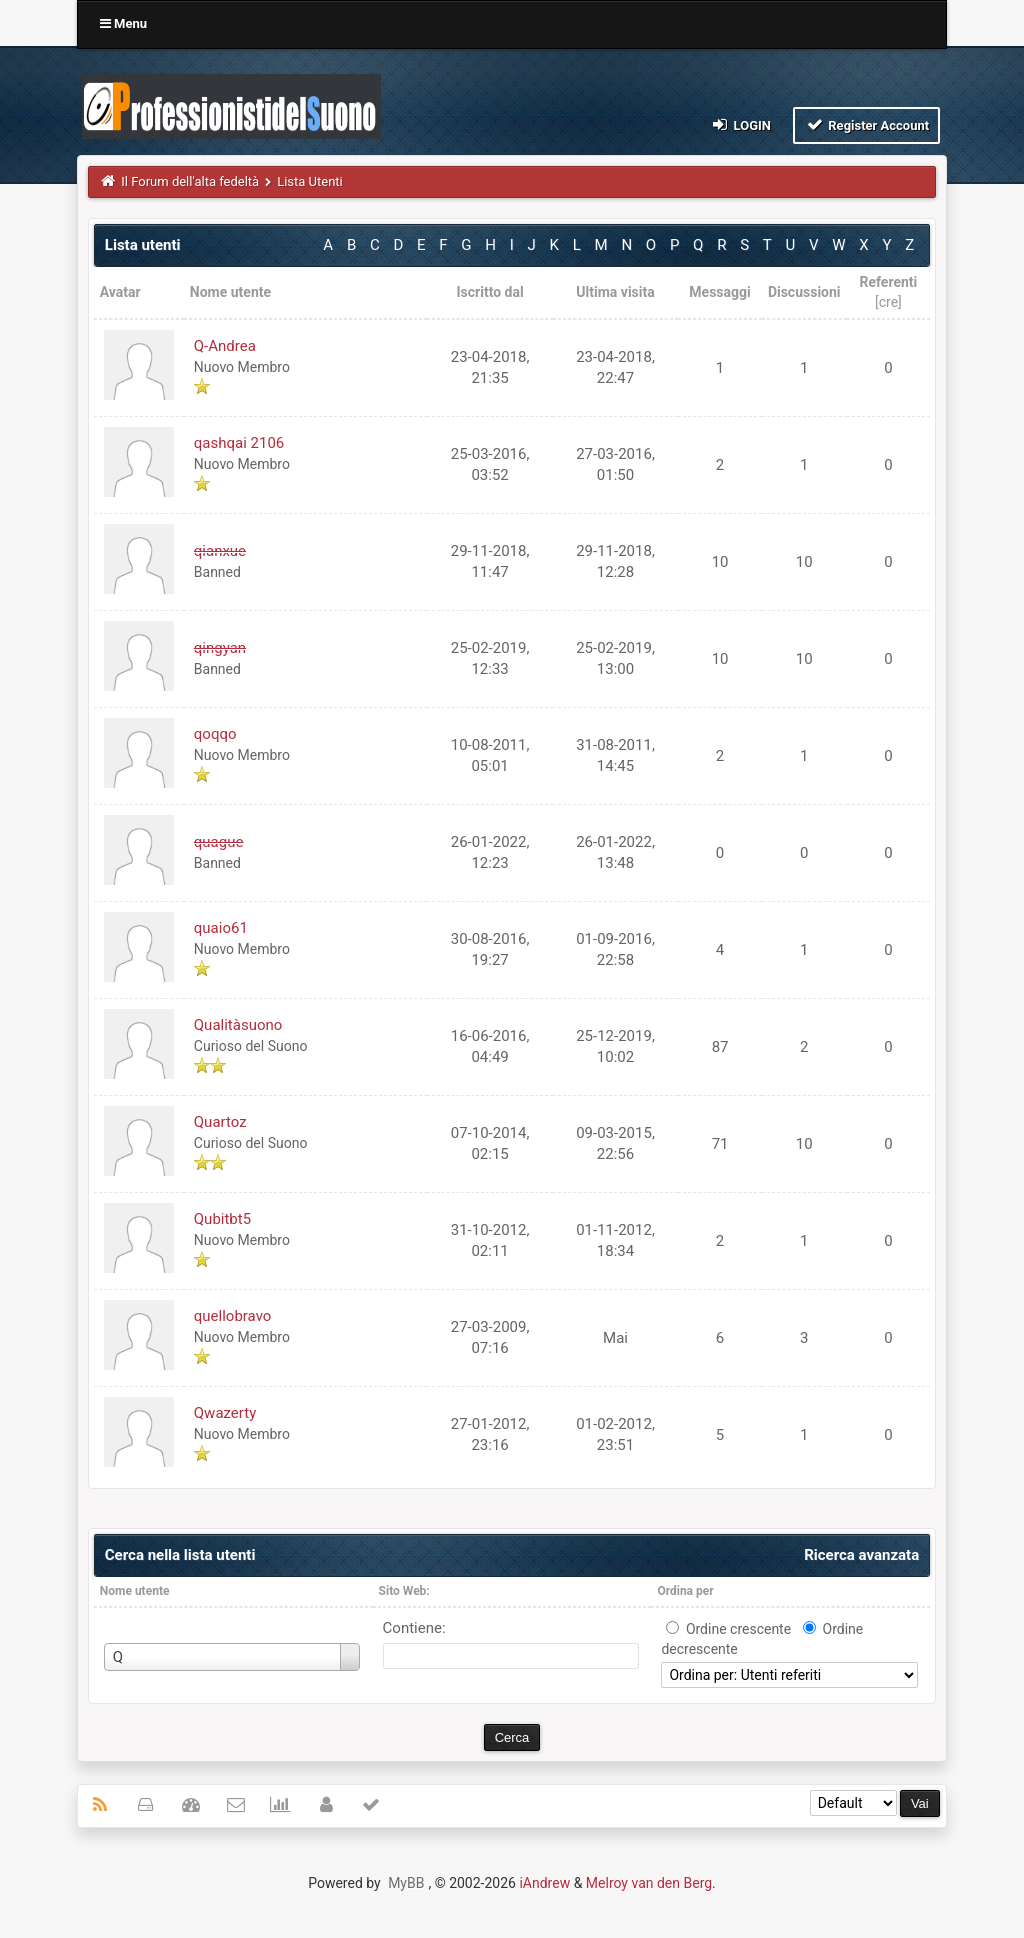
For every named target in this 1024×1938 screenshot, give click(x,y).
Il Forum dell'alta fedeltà (190, 181)
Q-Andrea (225, 346)
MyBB (406, 1883)
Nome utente (135, 1591)
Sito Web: (404, 1591)
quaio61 (221, 928)
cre (888, 302)
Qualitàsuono (238, 1025)
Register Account (866, 124)
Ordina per (685, 1591)
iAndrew (544, 1883)
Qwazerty (225, 1413)
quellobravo (233, 1316)
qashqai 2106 (239, 443)
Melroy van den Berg (649, 1883)
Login (740, 124)
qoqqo (215, 734)
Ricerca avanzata (861, 1555)
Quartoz (220, 1122)
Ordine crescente (738, 1629)
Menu (123, 23)
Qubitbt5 (222, 1219)
